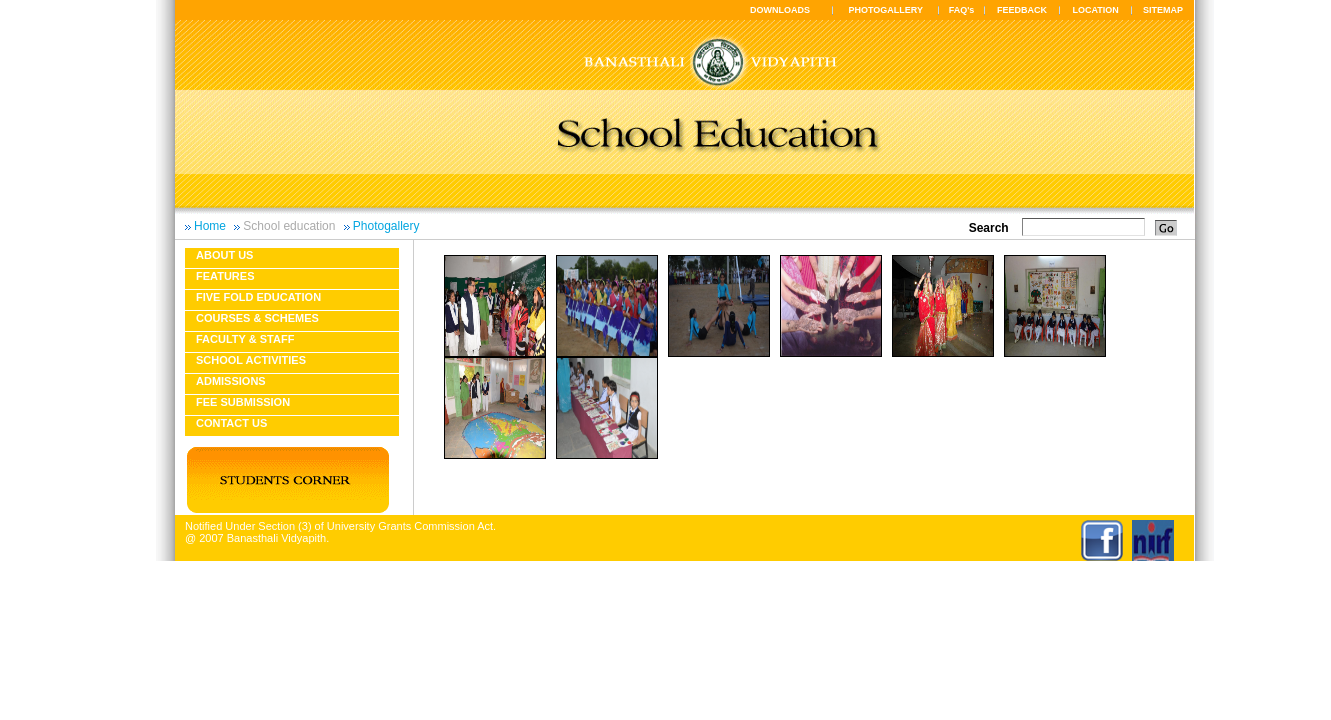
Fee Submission (243, 402)
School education (289, 226)
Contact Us (231, 423)
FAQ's (962, 10)
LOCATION (1095, 10)
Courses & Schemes (257, 318)
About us (224, 255)
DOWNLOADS (780, 10)
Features (225, 276)
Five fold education (258, 297)
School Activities (251, 360)
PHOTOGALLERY (885, 10)
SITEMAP (1163, 10)
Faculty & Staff (245, 339)
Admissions (231, 381)
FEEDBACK (1022, 10)
